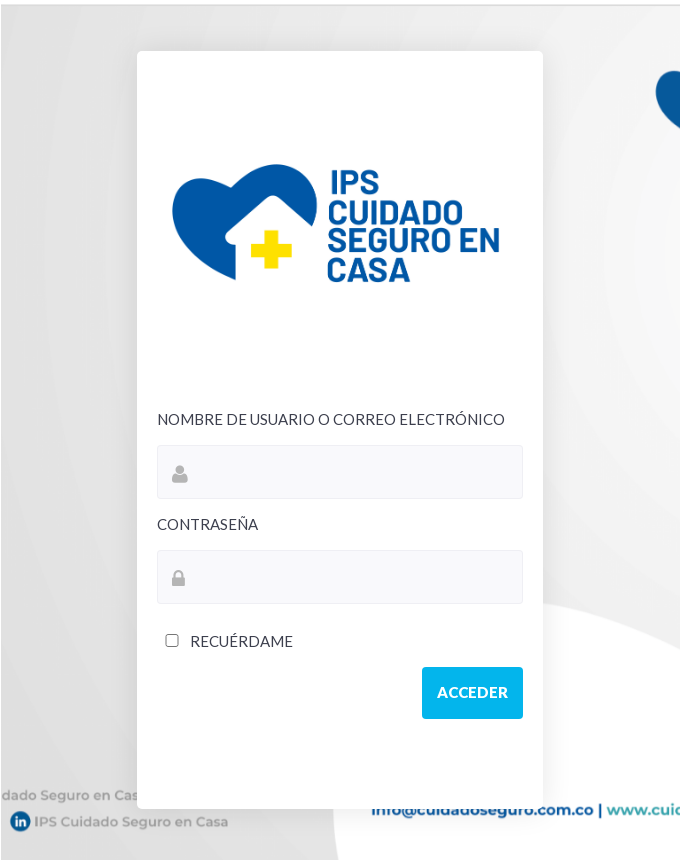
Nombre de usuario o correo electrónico (331, 419)
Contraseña (207, 524)
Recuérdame (225, 641)
